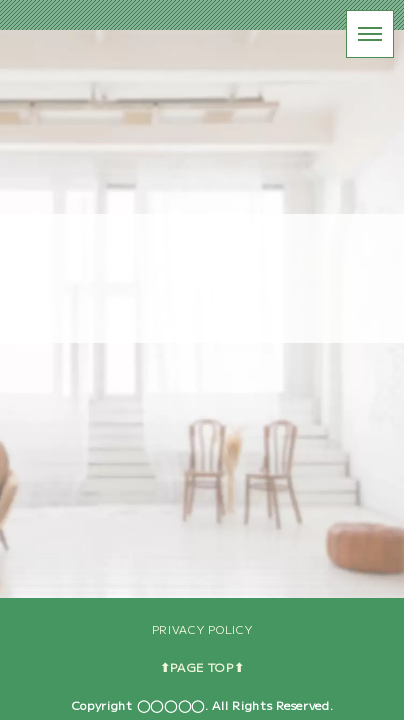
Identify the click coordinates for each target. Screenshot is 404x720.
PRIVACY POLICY (202, 629)
